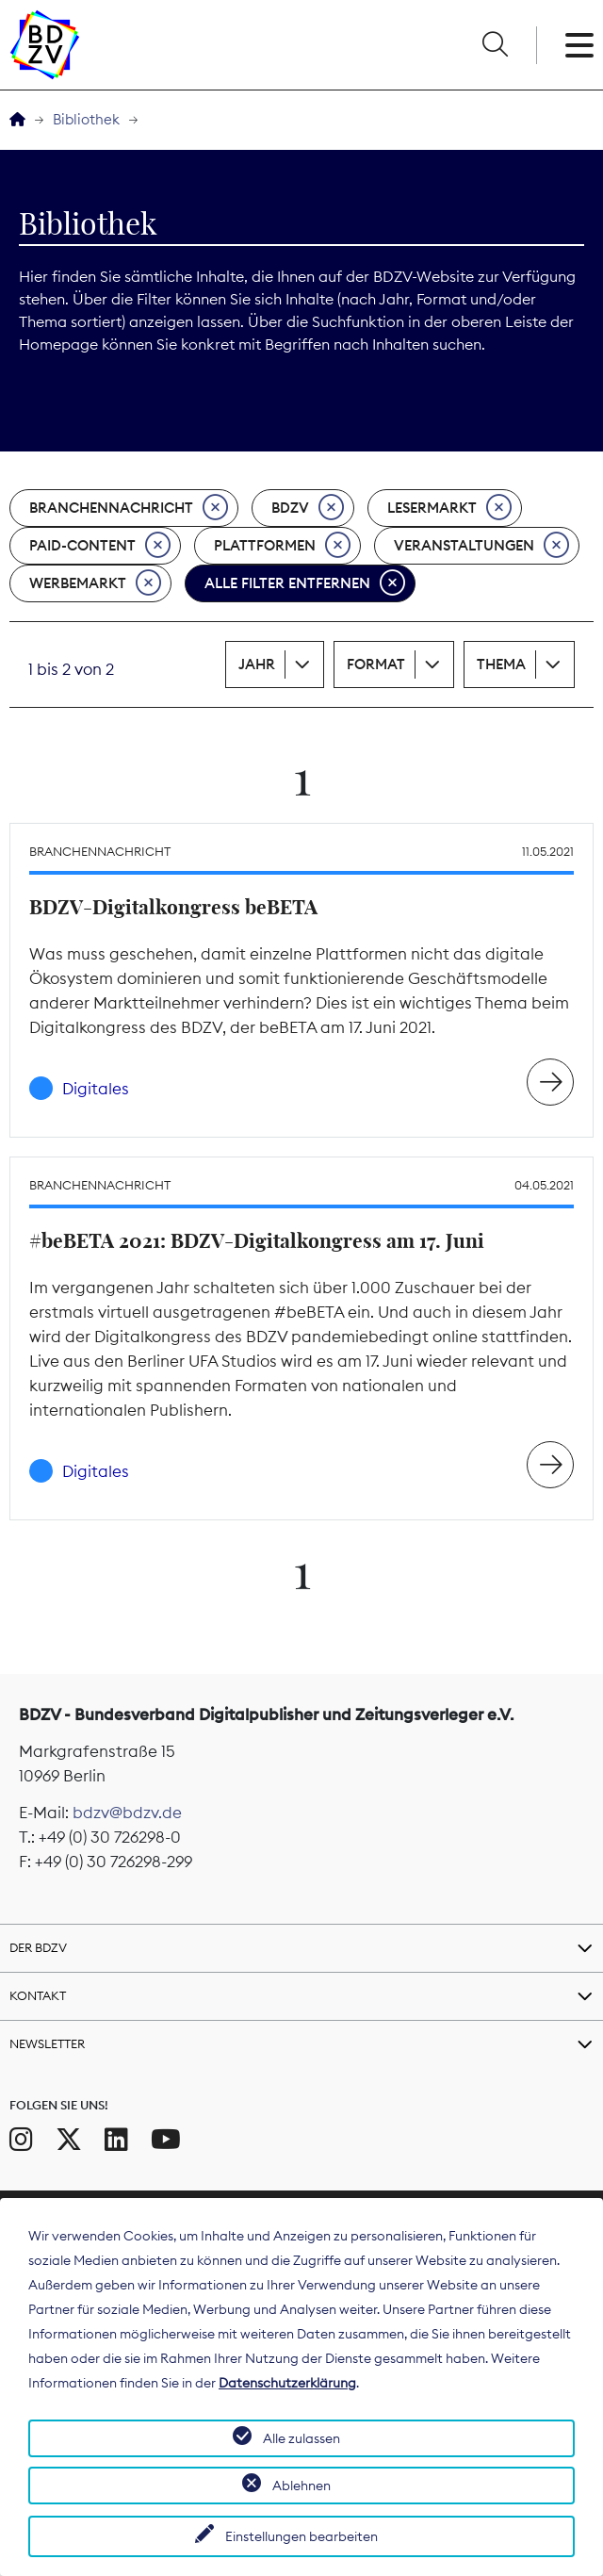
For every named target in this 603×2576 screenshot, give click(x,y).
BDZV (307, 508)
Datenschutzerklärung (287, 2382)
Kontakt (37, 1995)
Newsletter (47, 2043)
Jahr (256, 664)
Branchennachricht (128, 508)
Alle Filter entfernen (304, 583)
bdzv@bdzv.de (127, 1812)
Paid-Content (100, 546)
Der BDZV (38, 1947)
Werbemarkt (95, 583)
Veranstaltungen (481, 546)
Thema (501, 664)
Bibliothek (86, 119)
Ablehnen (301, 2485)
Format (376, 664)
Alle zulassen (301, 2438)
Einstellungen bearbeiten (301, 2536)
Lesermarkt (449, 508)
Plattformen (282, 546)
